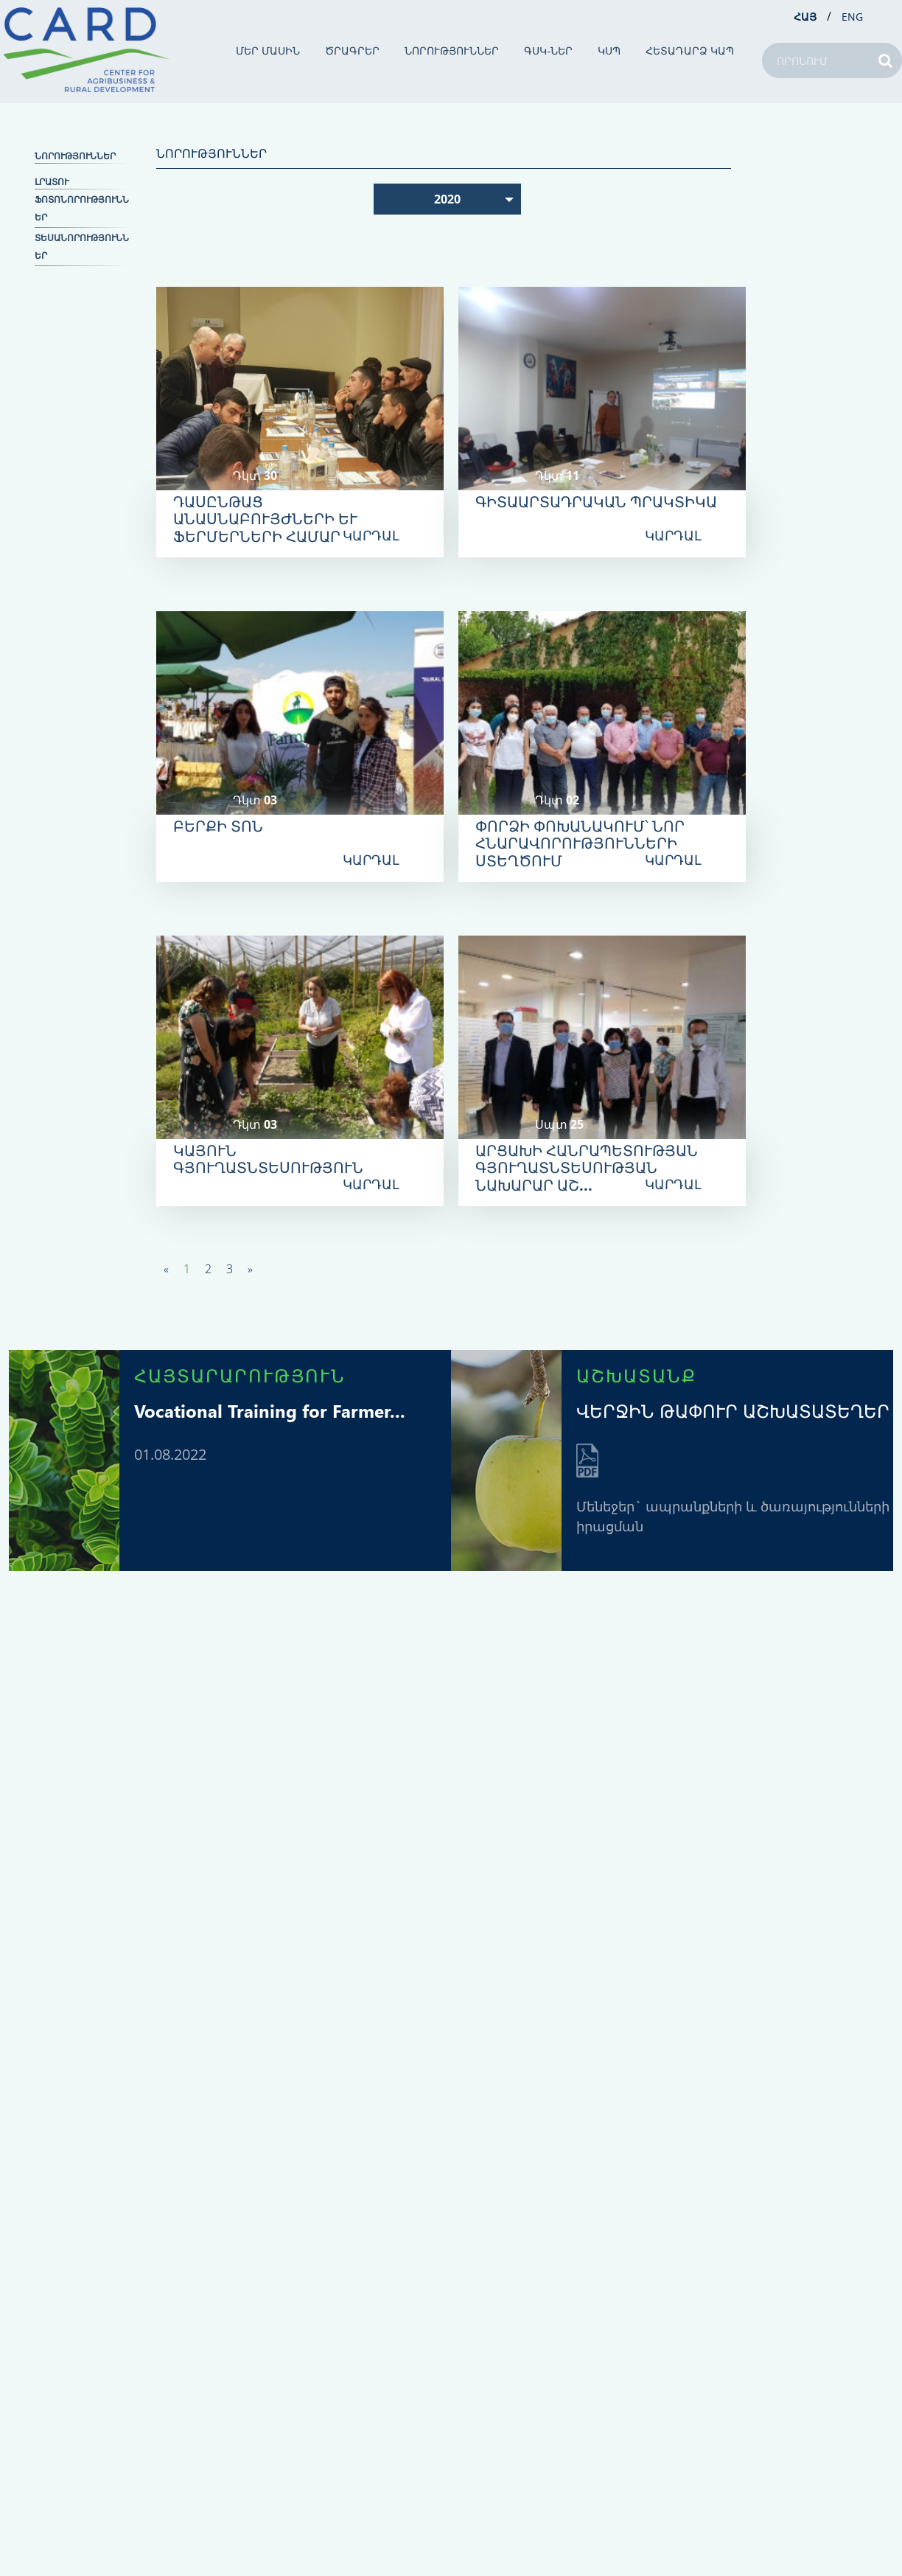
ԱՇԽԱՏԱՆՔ (636, 1375)
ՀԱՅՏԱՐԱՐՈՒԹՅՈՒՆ (240, 1375)
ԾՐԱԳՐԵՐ (352, 51)
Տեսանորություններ (82, 247)
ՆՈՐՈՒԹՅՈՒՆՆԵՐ (452, 51)
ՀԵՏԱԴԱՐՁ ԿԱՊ (690, 51)
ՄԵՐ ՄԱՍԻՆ (268, 51)
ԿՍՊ (609, 51)
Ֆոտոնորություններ (82, 208)
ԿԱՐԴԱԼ (371, 535)
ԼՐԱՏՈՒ (52, 181)
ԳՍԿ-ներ (548, 51)
